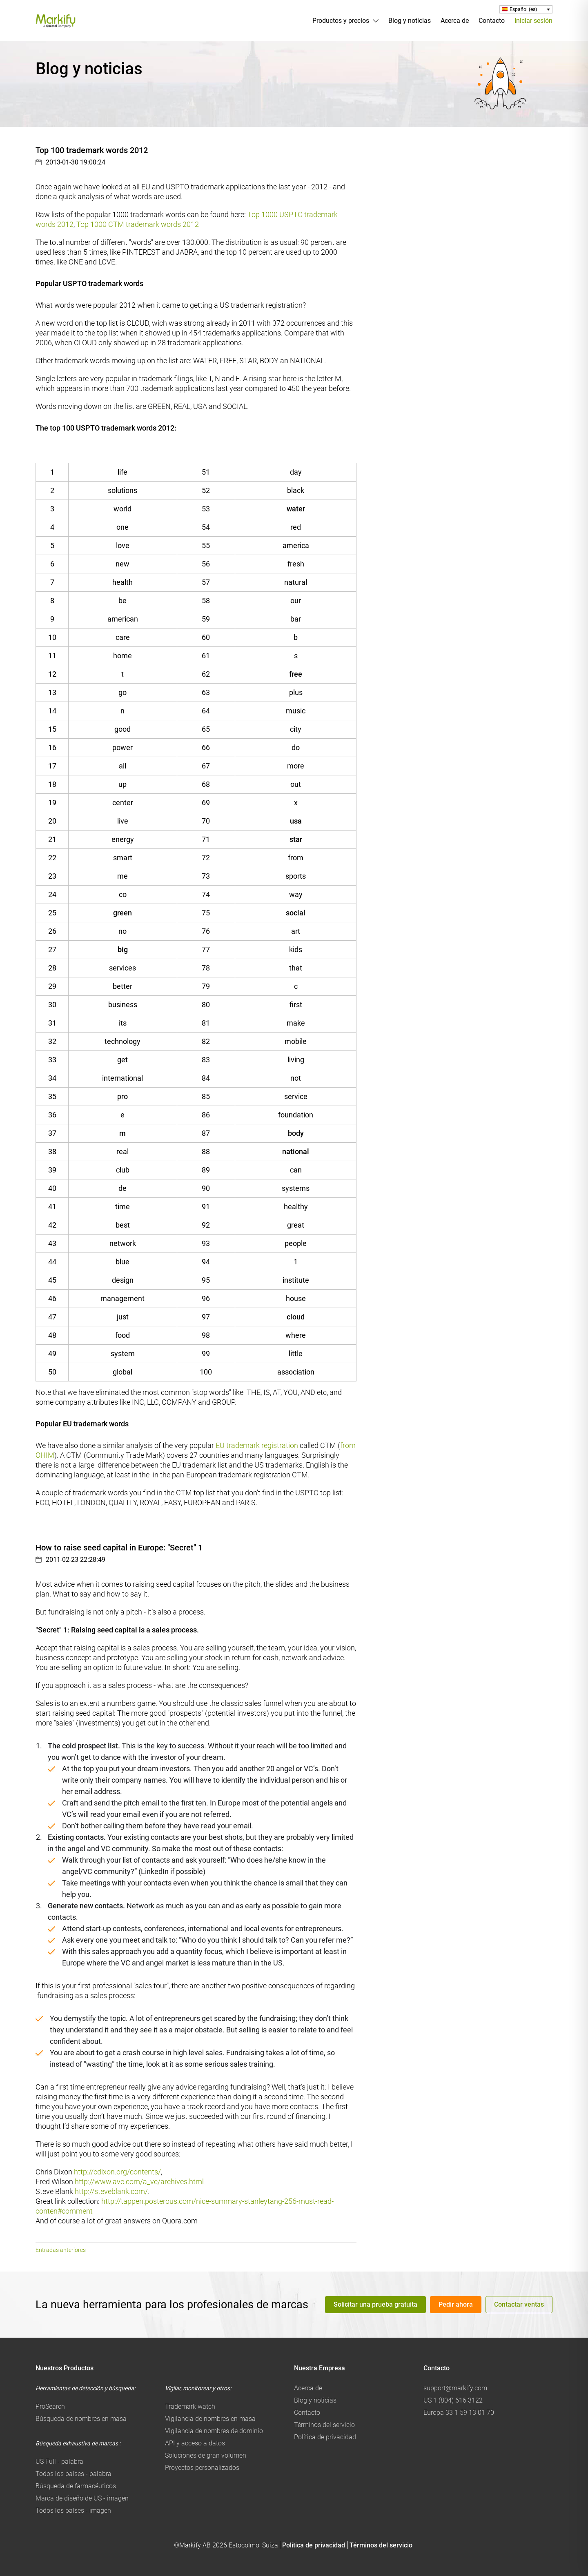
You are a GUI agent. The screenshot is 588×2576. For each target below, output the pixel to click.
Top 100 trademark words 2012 (92, 150)
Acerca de (455, 20)
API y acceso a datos (195, 2443)
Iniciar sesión (533, 20)
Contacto (492, 20)
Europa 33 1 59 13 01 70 (458, 2412)
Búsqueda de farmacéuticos (76, 2486)
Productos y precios (340, 20)
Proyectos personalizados (202, 2468)
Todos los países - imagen (73, 2510)
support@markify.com (455, 2388)
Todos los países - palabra (73, 2474)
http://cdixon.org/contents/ (117, 2171)
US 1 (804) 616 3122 (453, 2400)
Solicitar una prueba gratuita (375, 2304)
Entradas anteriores (61, 2250)
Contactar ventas (519, 2304)
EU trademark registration (257, 1445)
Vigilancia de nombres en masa (210, 2419)
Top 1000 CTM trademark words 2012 (137, 224)
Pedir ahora (456, 2304)
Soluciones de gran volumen (205, 2455)
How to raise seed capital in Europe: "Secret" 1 (119, 1547)
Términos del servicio (324, 2425)
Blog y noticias (409, 20)
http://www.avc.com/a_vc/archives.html (139, 2181)
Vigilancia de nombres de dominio (214, 2431)
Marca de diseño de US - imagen (82, 2498)
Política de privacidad (325, 2437)
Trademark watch (190, 2406)
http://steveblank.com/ (111, 2191)
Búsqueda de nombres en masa (81, 2419)
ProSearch (50, 2406)
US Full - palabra (59, 2461)
